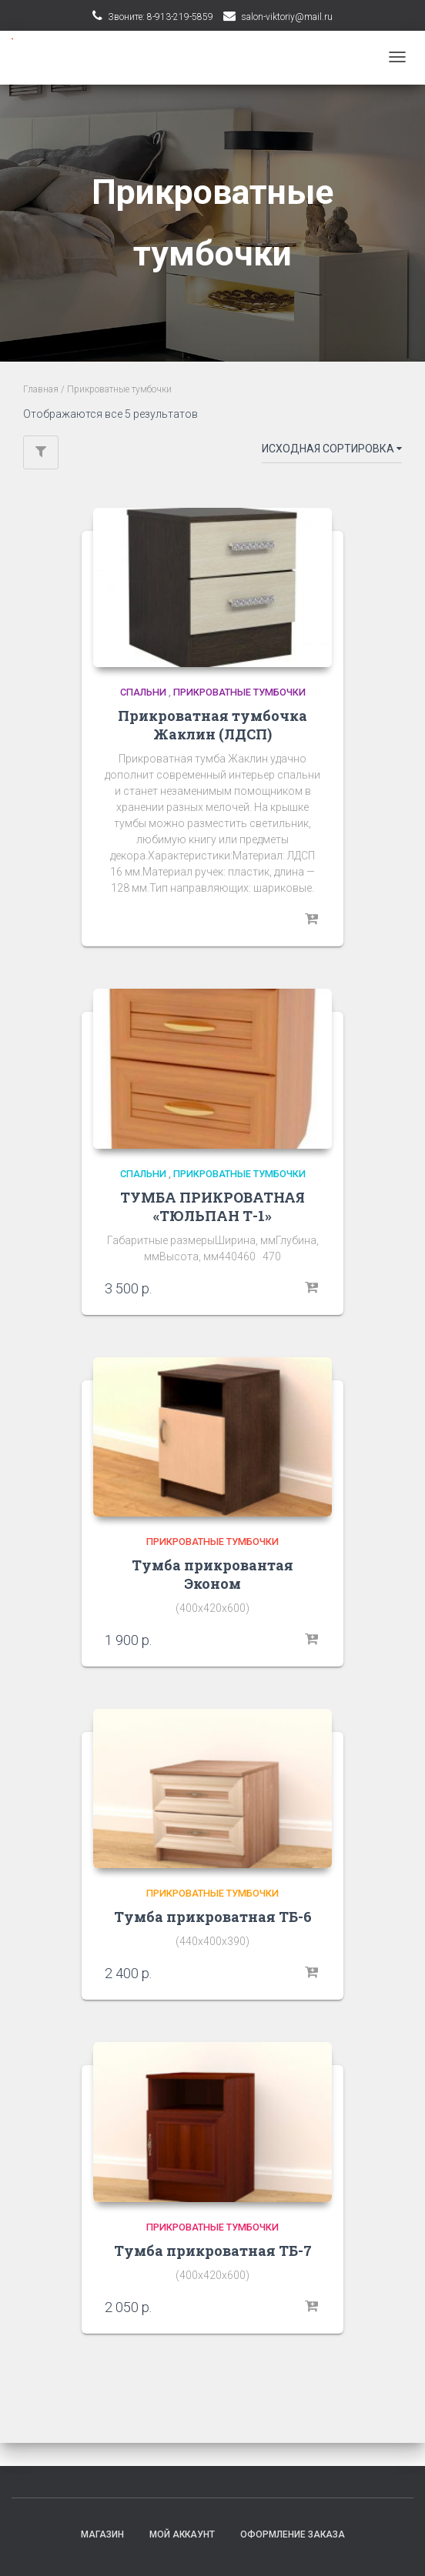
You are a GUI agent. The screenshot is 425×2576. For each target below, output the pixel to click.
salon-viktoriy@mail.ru (287, 17)
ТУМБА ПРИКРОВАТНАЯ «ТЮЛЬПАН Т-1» (212, 1206)
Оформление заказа (292, 2534)
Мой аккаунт (182, 2534)
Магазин (102, 2534)
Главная (41, 389)
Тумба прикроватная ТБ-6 (213, 1916)
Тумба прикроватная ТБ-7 (213, 2250)
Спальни (143, 692)
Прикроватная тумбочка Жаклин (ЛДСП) (212, 724)
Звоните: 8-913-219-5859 (160, 17)
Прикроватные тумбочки (239, 692)
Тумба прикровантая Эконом (212, 1574)
